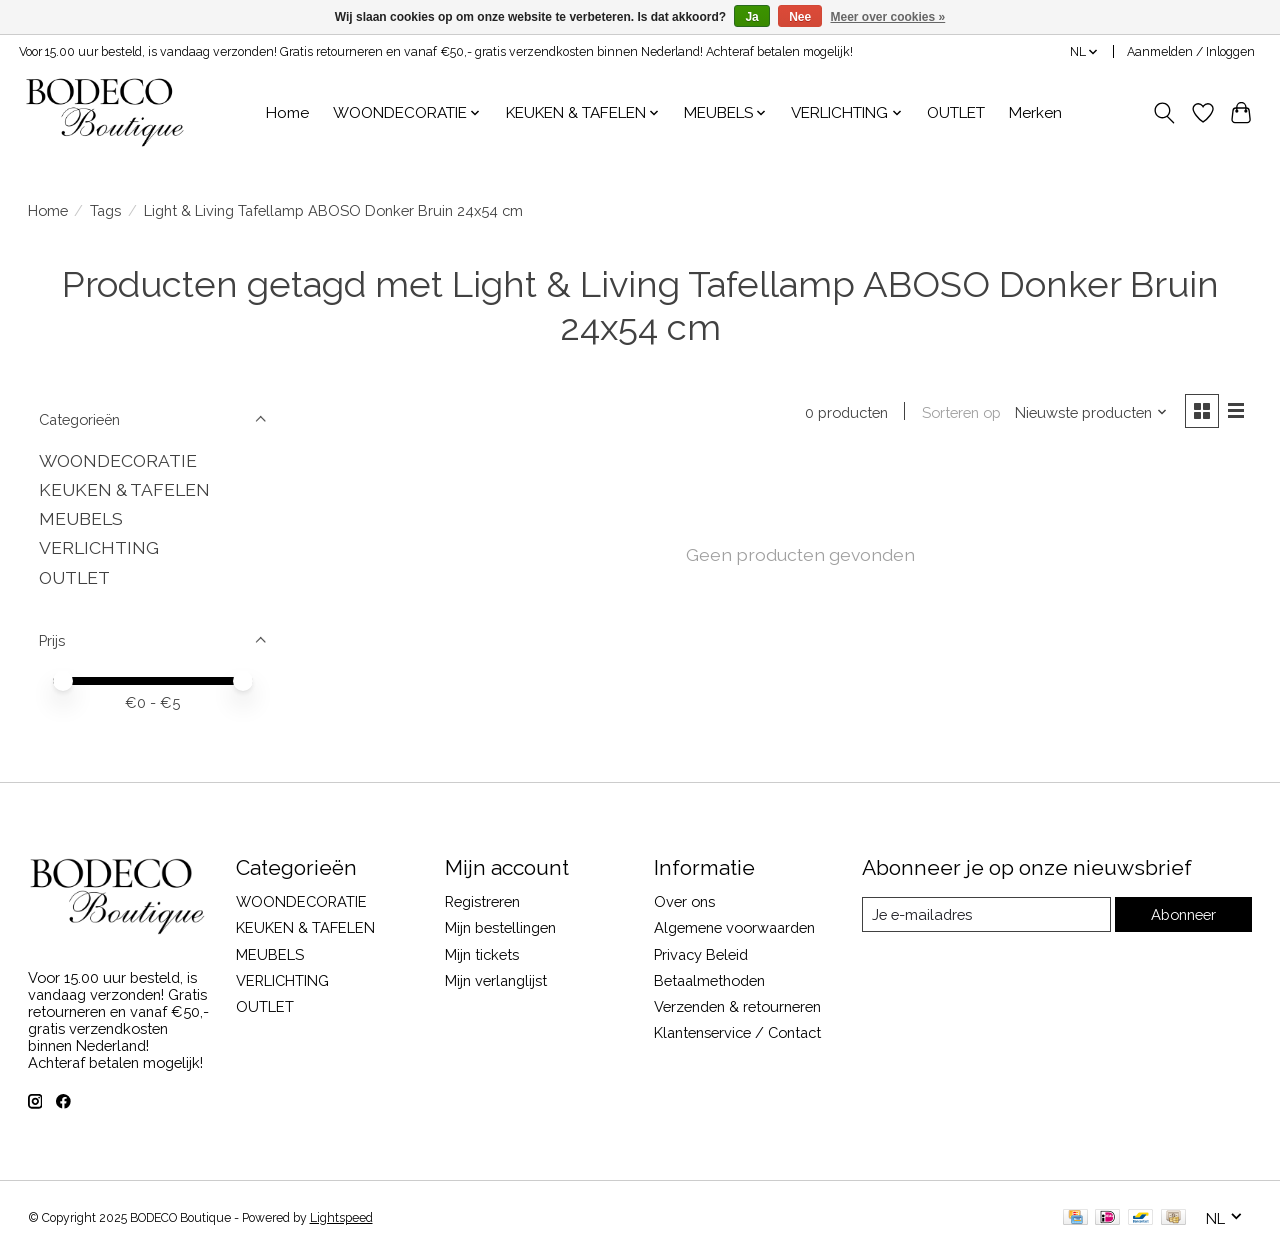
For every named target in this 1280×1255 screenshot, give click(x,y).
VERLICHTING (99, 547)
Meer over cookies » (888, 17)
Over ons (684, 901)
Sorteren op (960, 412)
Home (287, 113)
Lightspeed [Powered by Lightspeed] (341, 1218)
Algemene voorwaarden (734, 927)
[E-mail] (985, 915)
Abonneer (1183, 914)
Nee (800, 17)
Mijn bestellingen (500, 927)
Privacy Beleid (701, 954)
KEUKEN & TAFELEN (124, 489)
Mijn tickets (482, 954)
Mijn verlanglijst (496, 980)
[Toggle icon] (1163, 113)
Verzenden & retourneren (737, 1006)
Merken (1035, 113)
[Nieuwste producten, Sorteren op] (1090, 412)
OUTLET (956, 113)
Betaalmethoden (709, 980)
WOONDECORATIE (118, 460)
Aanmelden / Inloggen (1191, 52)
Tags (105, 210)
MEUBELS (81, 518)
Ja (751, 17)
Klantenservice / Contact (737, 1032)
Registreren (482, 901)
